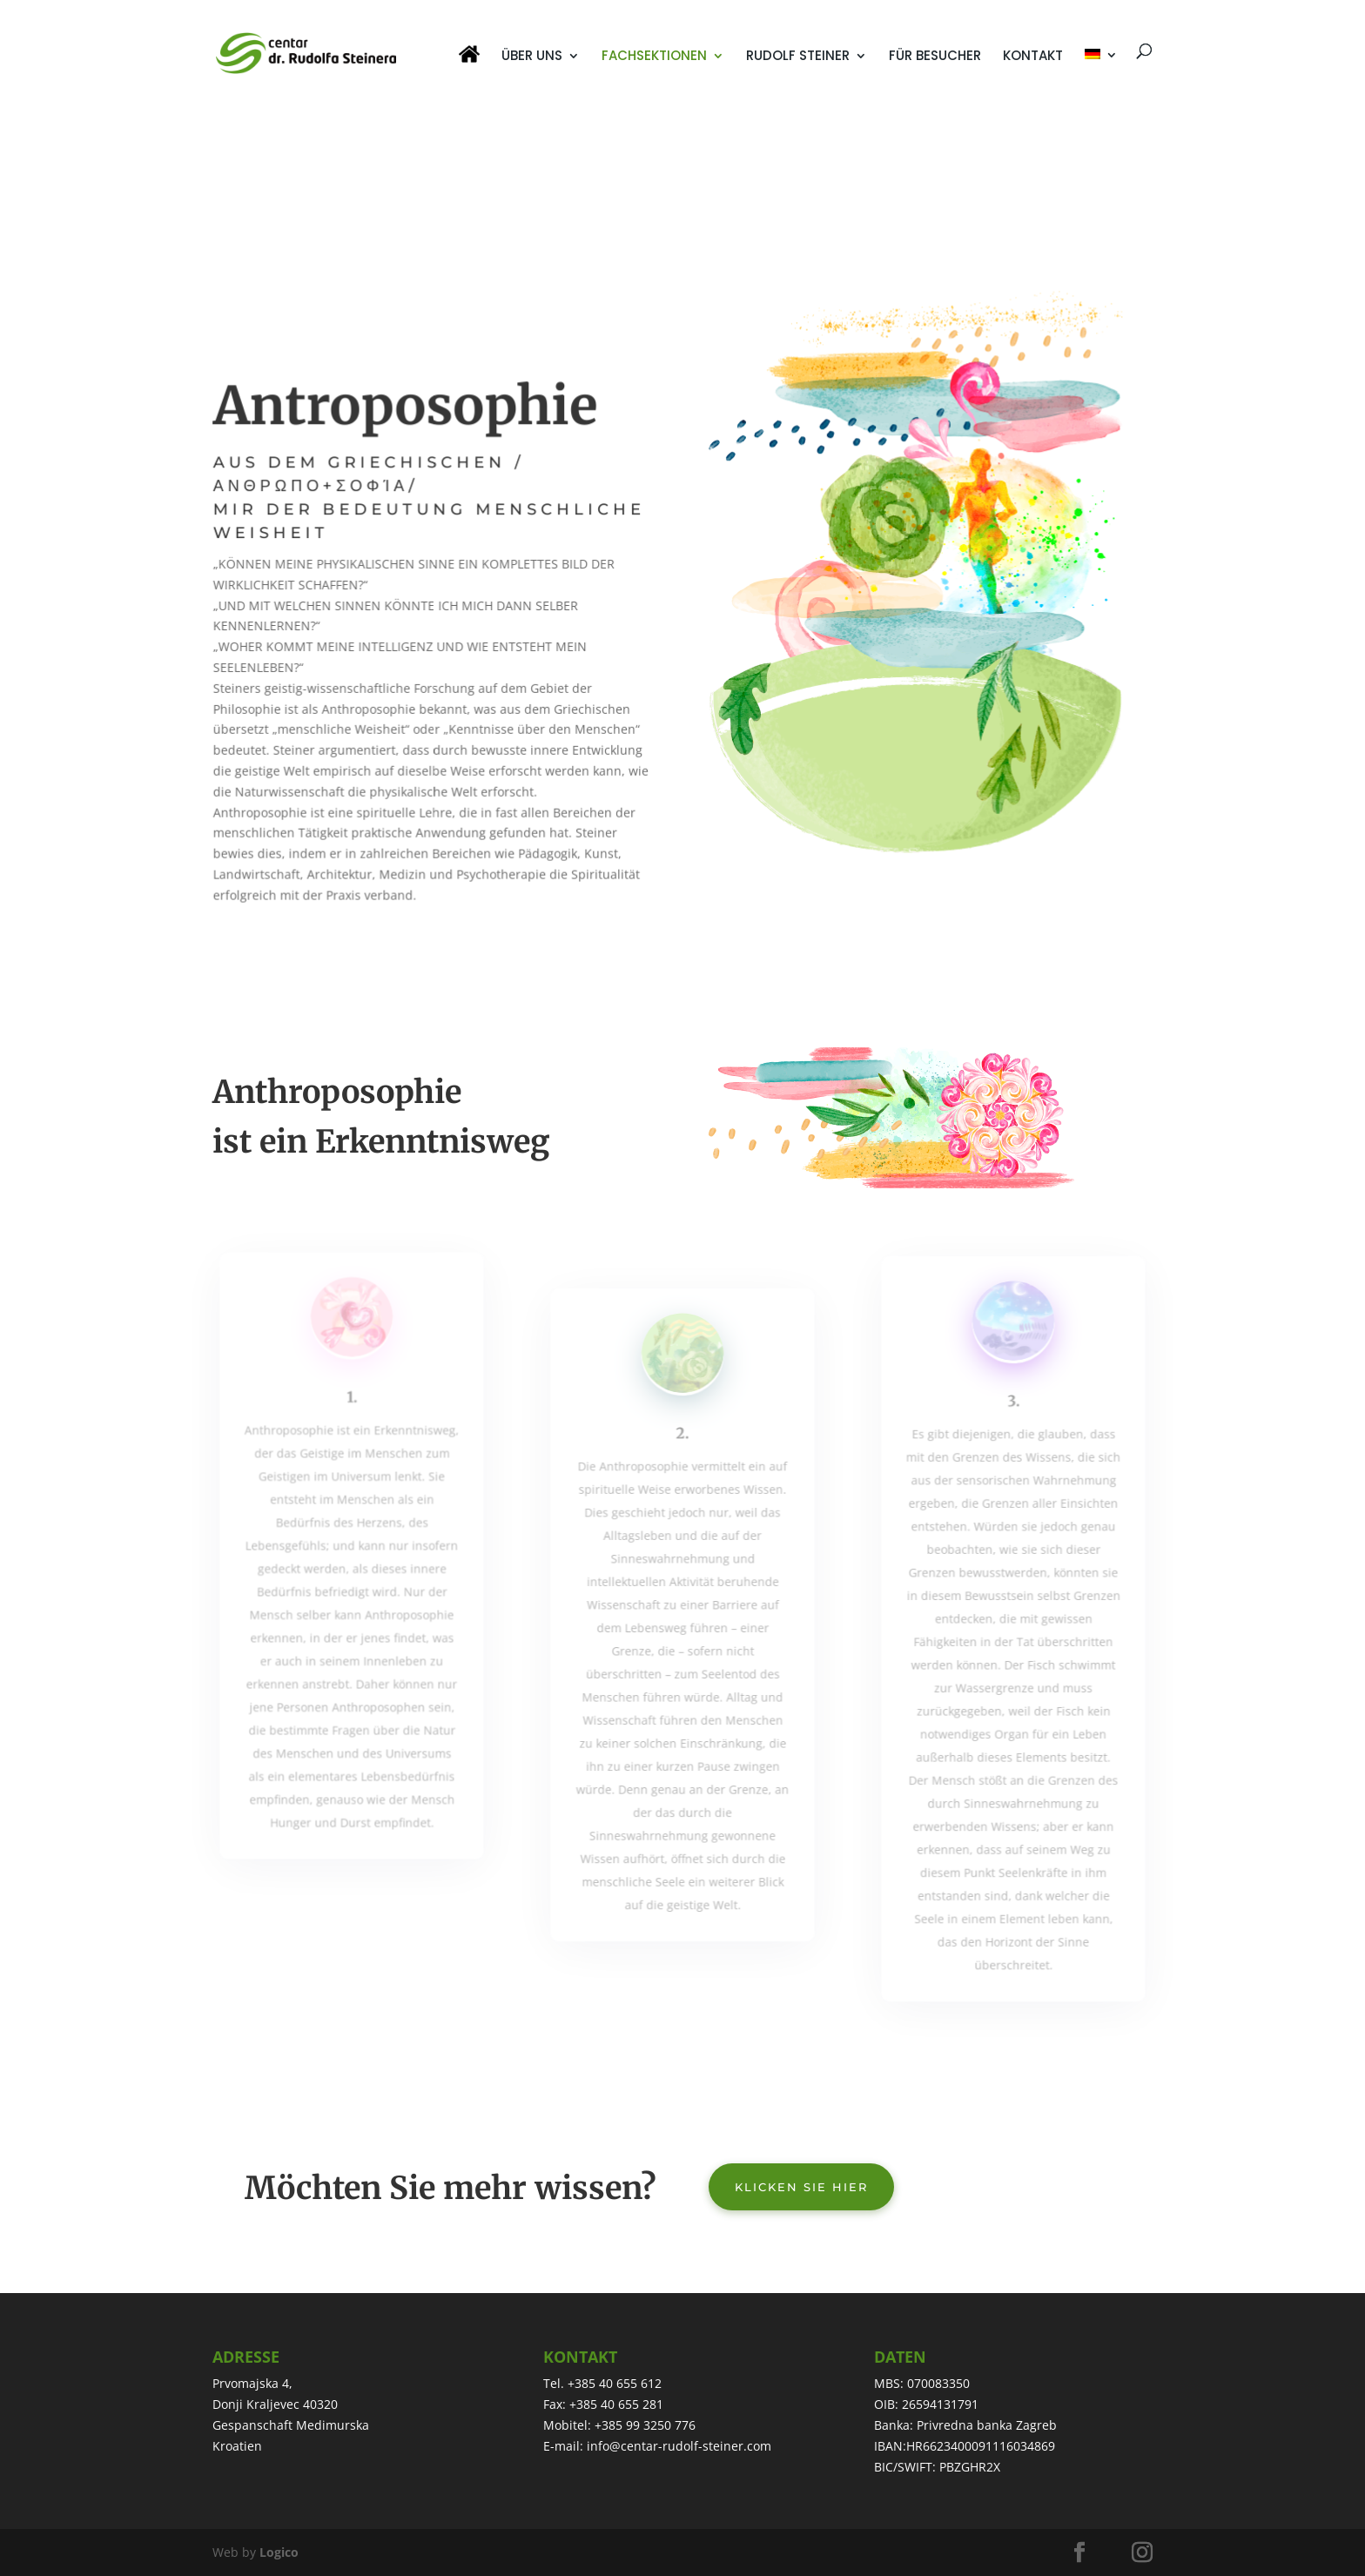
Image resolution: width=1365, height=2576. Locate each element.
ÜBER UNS (531, 57)
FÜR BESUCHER (935, 57)
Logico (279, 2552)
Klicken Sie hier (801, 2187)
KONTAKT (1033, 57)
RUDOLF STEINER (798, 57)
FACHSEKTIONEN (654, 57)
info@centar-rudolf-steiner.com (679, 2446)
